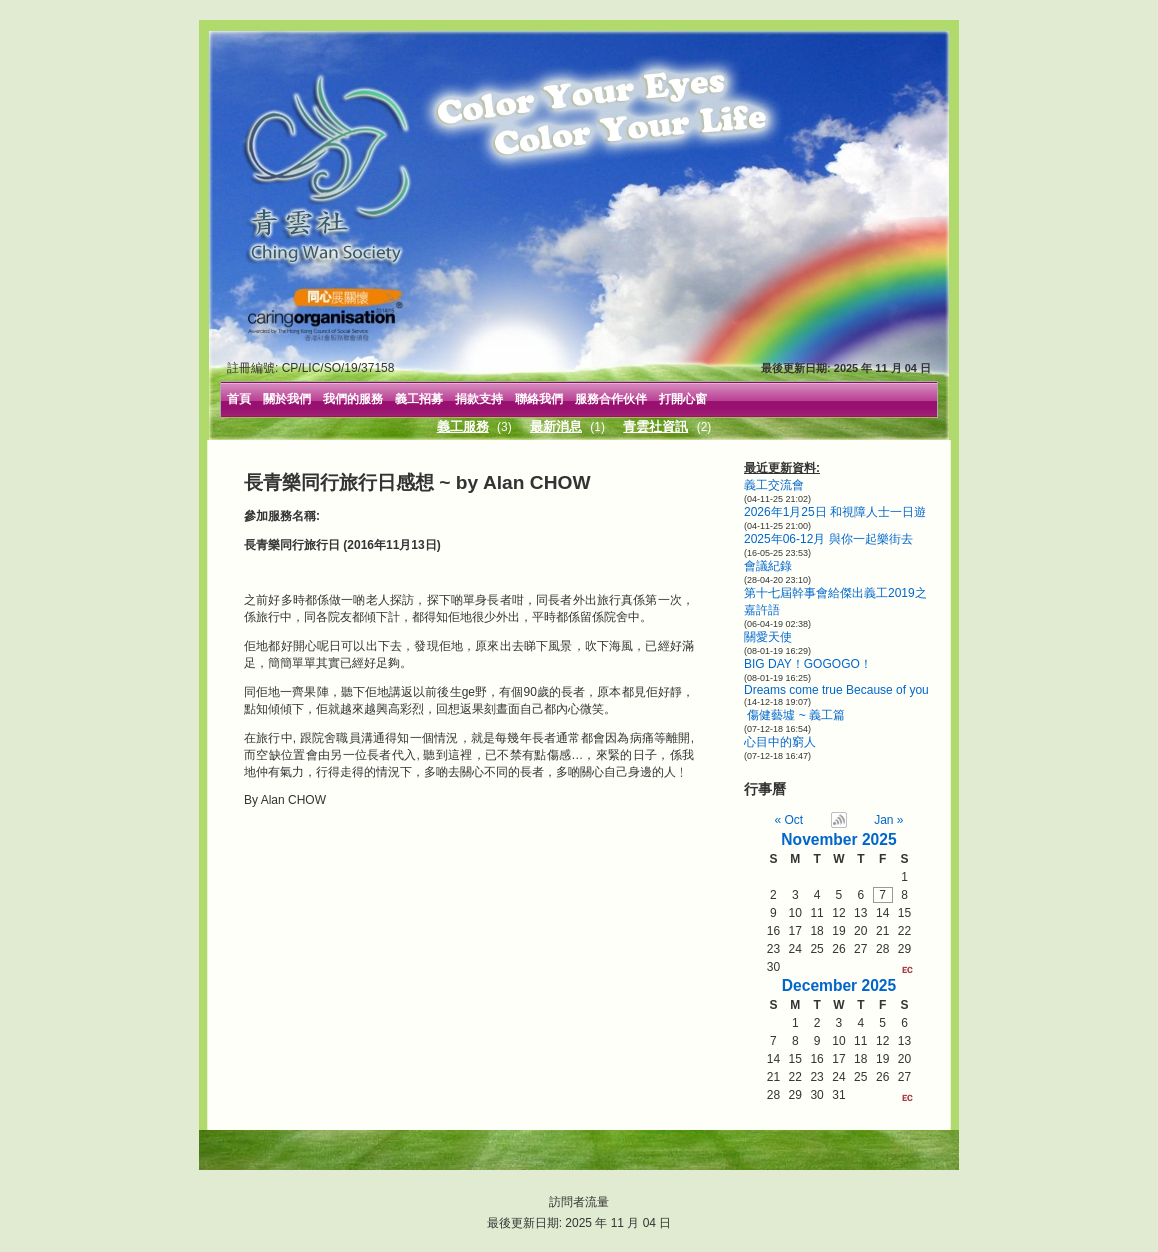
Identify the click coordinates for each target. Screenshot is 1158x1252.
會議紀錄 (768, 566)
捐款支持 (479, 399)
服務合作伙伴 (611, 399)
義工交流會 (774, 485)
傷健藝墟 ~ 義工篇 (794, 715)
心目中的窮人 (780, 742)
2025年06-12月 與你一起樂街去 (828, 539)
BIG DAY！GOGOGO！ (808, 664)
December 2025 (839, 985)
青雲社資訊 (655, 426)
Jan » (888, 820)
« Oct (789, 820)
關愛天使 (768, 637)
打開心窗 (683, 399)
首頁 (239, 399)
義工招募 (419, 399)
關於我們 (287, 399)
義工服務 (463, 426)
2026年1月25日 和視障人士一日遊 (835, 512)
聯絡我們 (539, 399)
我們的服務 (353, 399)
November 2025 (838, 839)
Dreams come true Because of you (836, 690)
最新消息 (556, 426)
